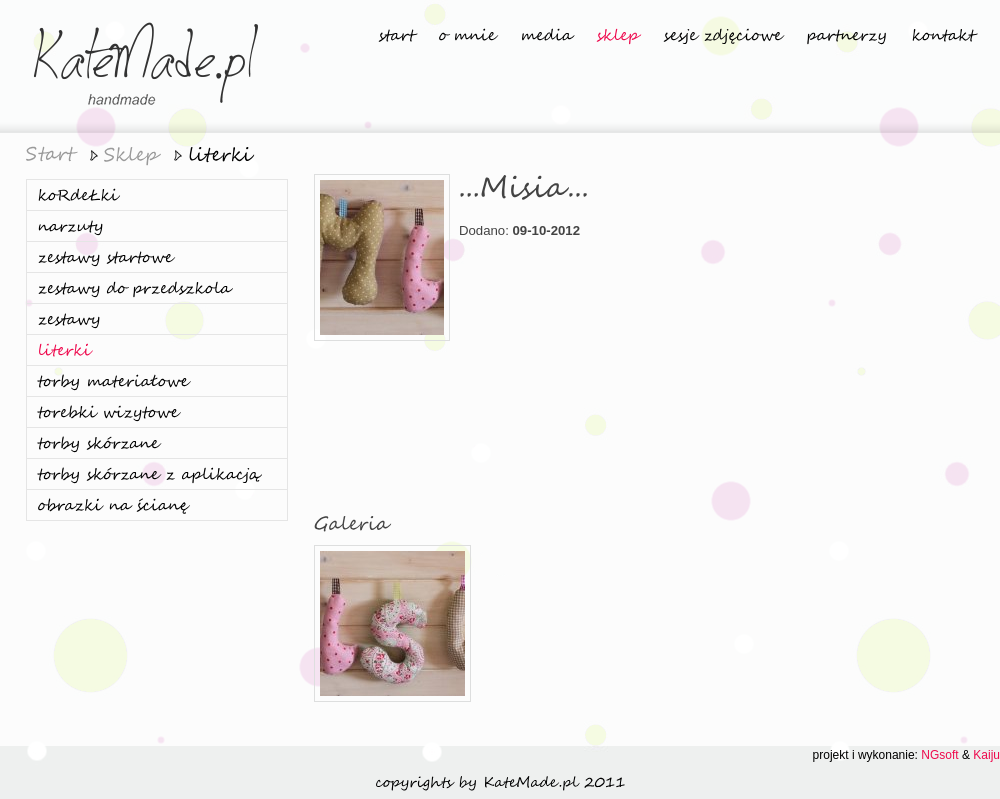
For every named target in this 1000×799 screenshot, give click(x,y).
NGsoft (939, 755)
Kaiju (986, 755)
